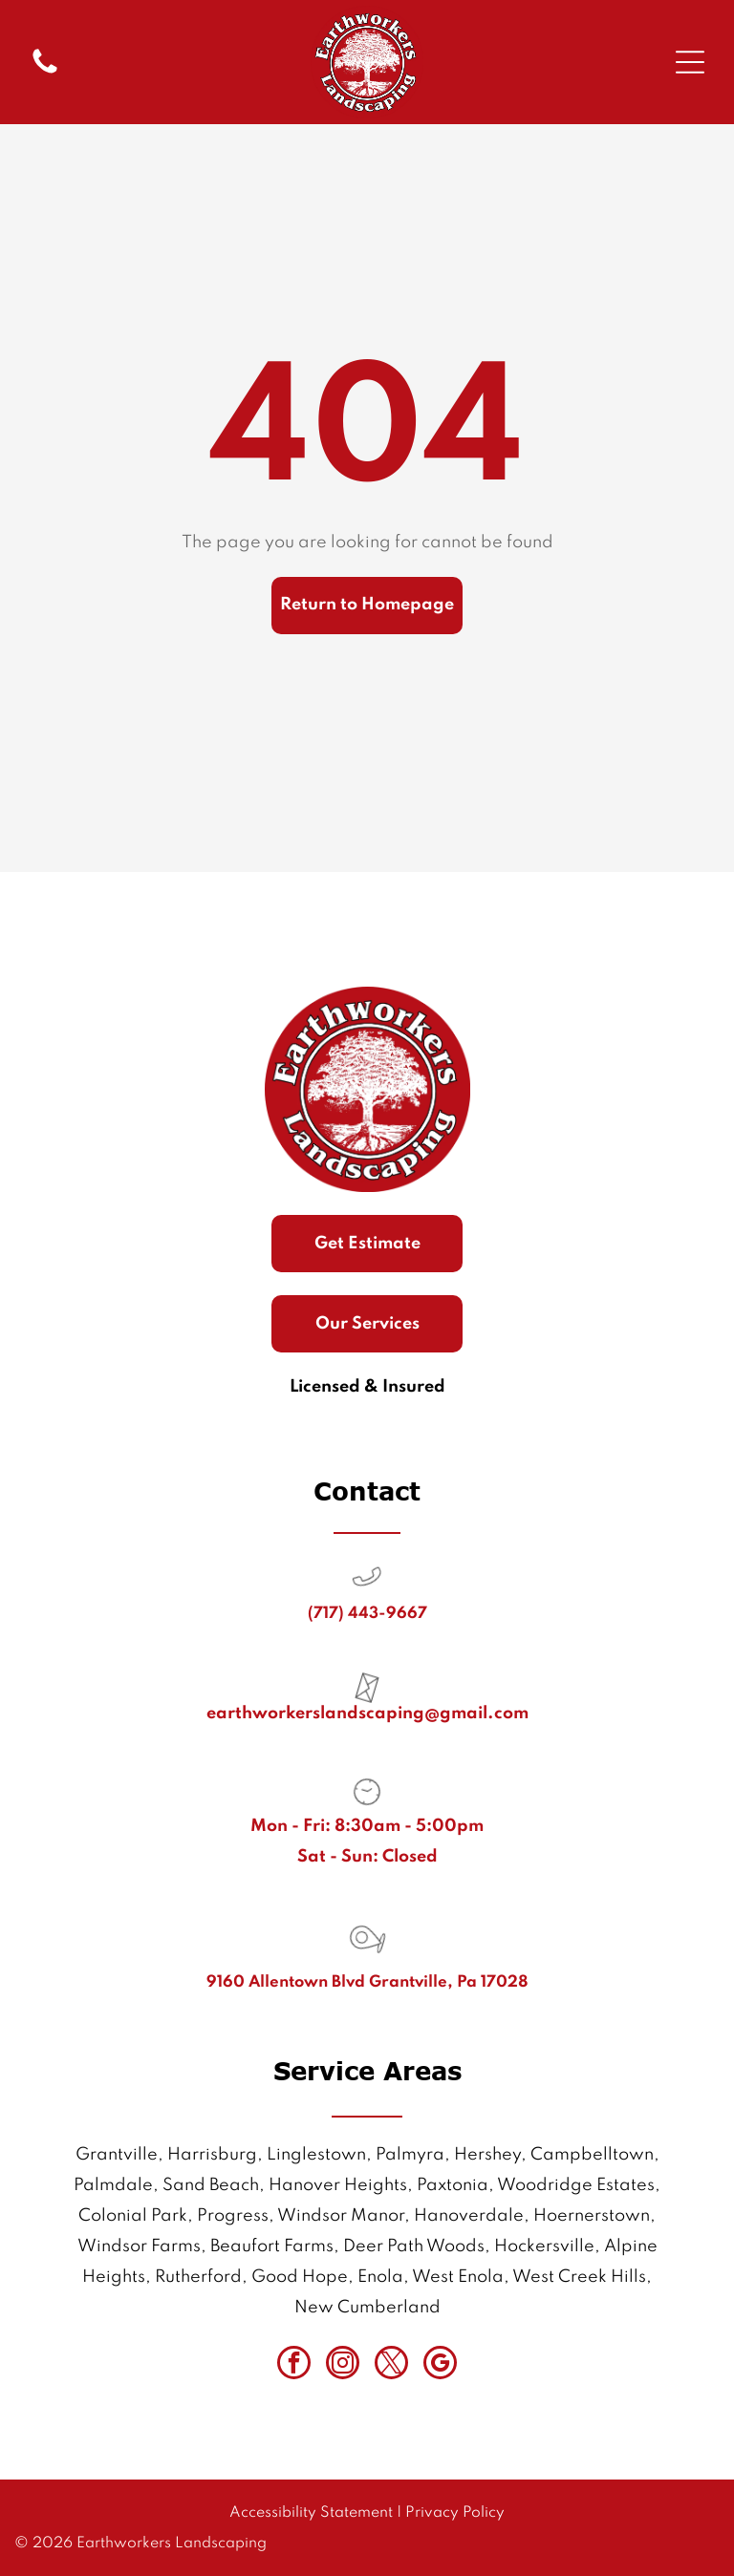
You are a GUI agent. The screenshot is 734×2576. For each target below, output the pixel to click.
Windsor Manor (340, 2216)
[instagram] (342, 2365)
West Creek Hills (579, 2277)
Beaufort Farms (272, 2246)
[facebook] (294, 2365)
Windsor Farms (139, 2246)
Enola (380, 2277)
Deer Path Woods (414, 2246)
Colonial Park (132, 2216)
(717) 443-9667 (367, 1614)
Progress (233, 2216)
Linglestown (316, 2154)
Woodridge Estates (576, 2185)
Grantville (117, 2154)
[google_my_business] (440, 2365)
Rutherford (198, 2277)
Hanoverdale (469, 2216)
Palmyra (410, 2154)
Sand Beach (210, 2185)
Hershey (487, 2154)
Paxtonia (452, 2185)
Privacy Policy (455, 2513)
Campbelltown (592, 2154)
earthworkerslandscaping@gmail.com (367, 1713)
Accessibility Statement (311, 2513)
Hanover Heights (338, 2185)
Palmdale (113, 2185)
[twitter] (391, 2365)
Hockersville (544, 2246)
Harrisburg (212, 2154)
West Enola (458, 2277)
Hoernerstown (591, 2216)
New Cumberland (367, 2307)
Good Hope (299, 2277)
